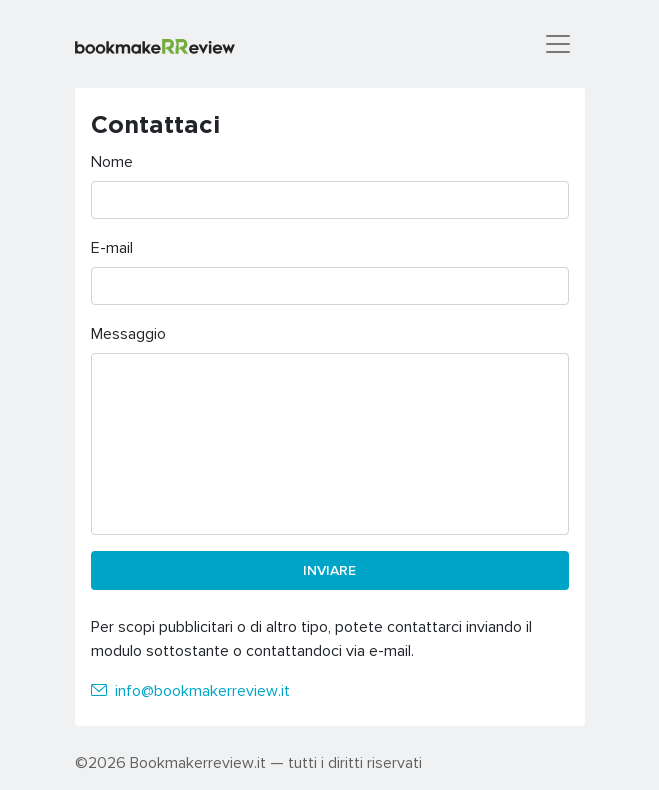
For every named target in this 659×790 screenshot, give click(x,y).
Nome (112, 161)
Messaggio (128, 333)
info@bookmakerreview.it (202, 690)
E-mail (112, 247)
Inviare (329, 570)
